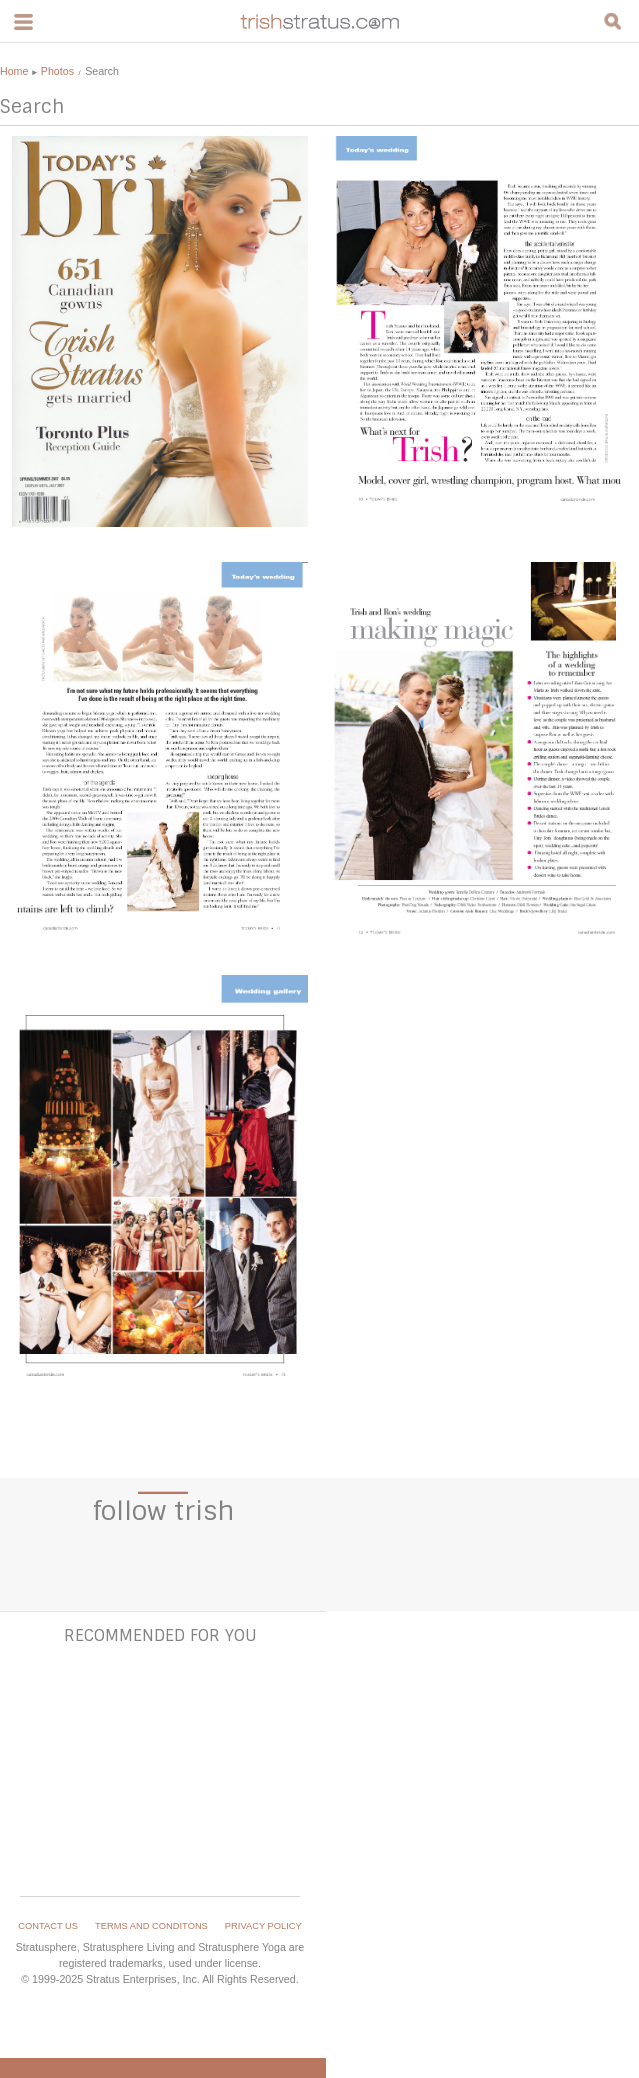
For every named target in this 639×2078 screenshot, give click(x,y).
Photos (57, 71)
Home (14, 71)
